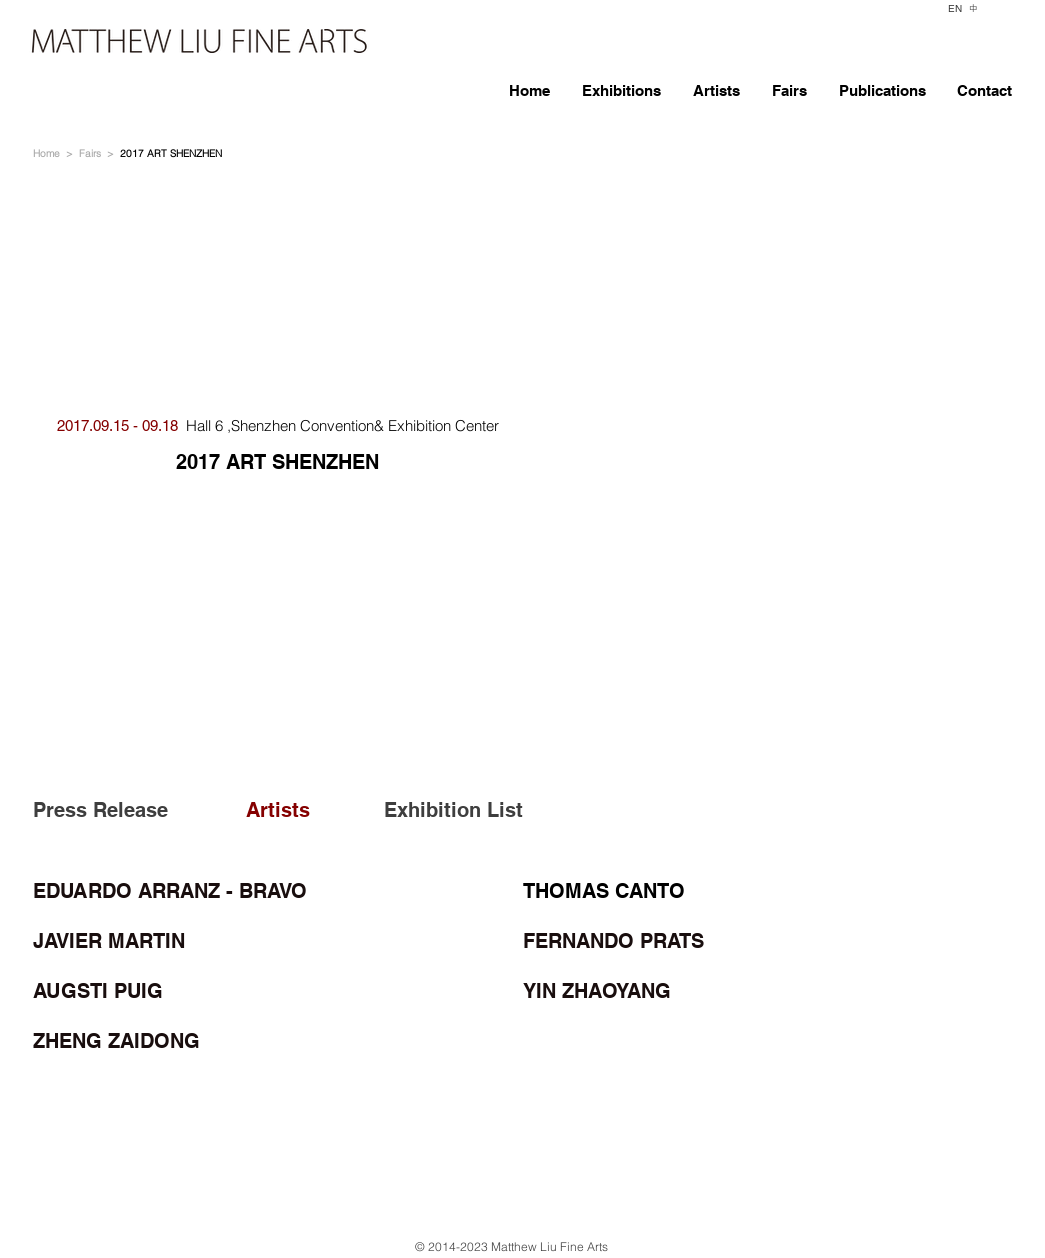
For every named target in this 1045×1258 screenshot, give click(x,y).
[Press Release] (104, 810)
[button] (768, 446)
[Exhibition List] (452, 810)
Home (46, 153)
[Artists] (299, 810)
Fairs (90, 153)
